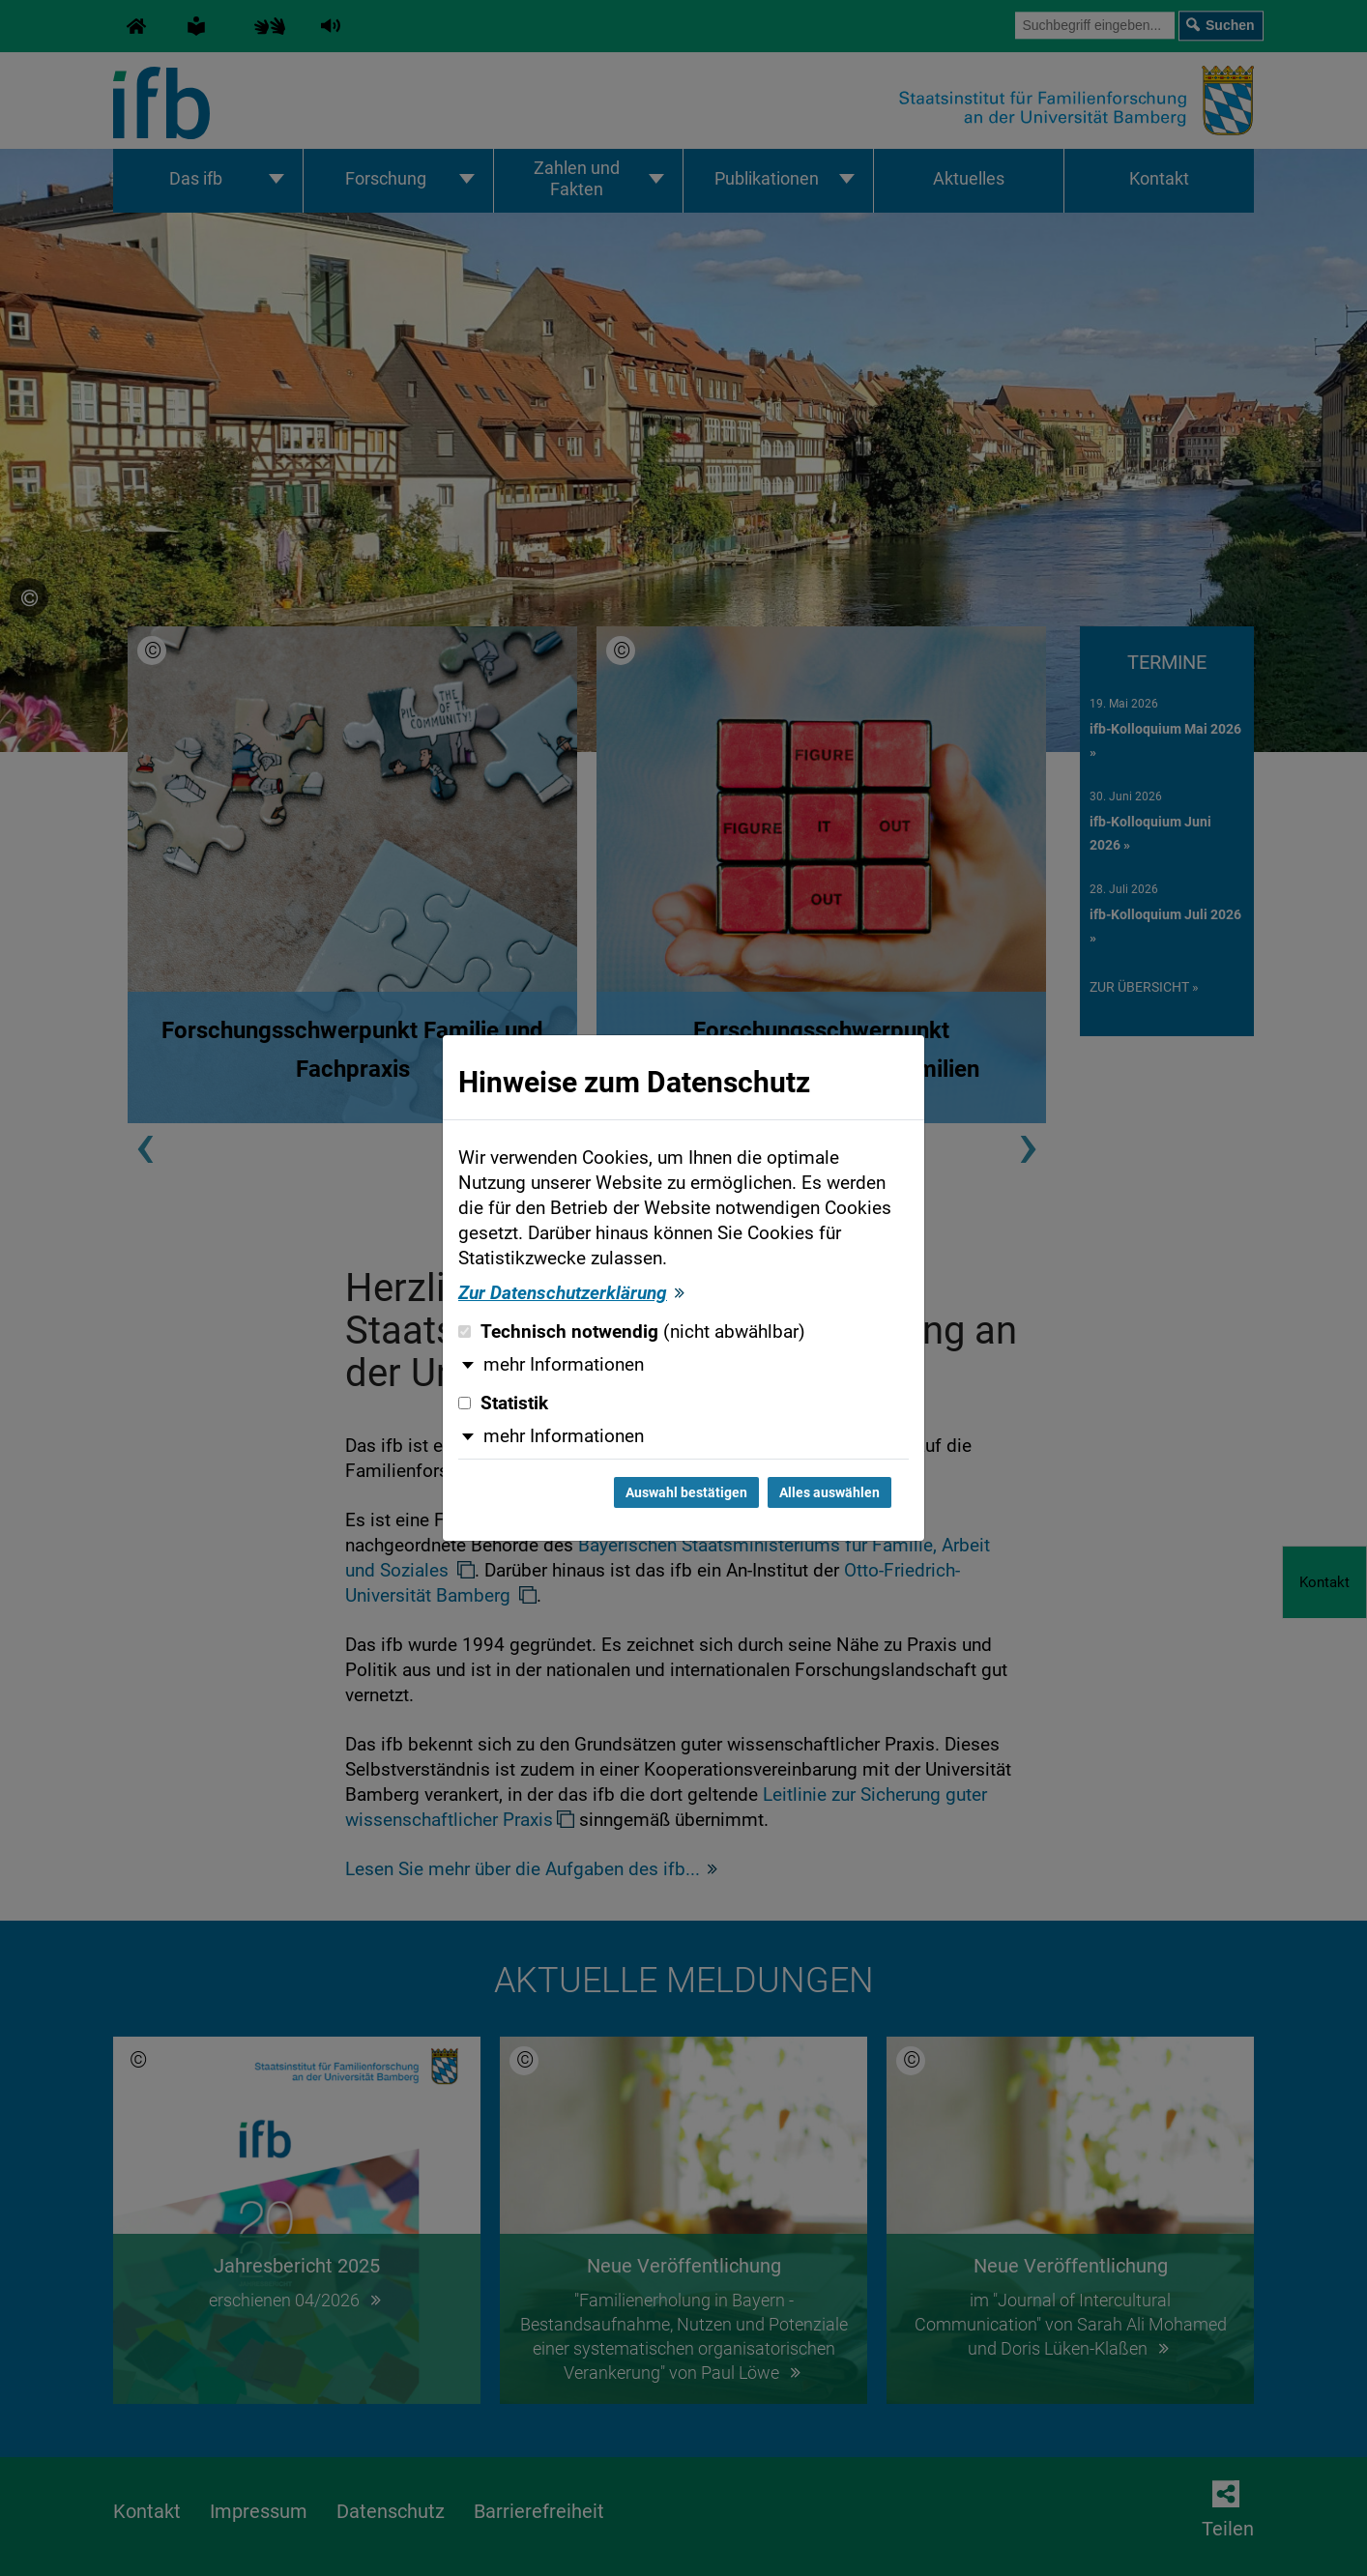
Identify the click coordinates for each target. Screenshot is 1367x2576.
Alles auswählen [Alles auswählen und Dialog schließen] (829, 1492)
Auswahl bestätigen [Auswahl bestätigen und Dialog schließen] (686, 1492)
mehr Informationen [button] (563, 1364)
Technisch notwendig (631, 1332)
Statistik (503, 1403)
